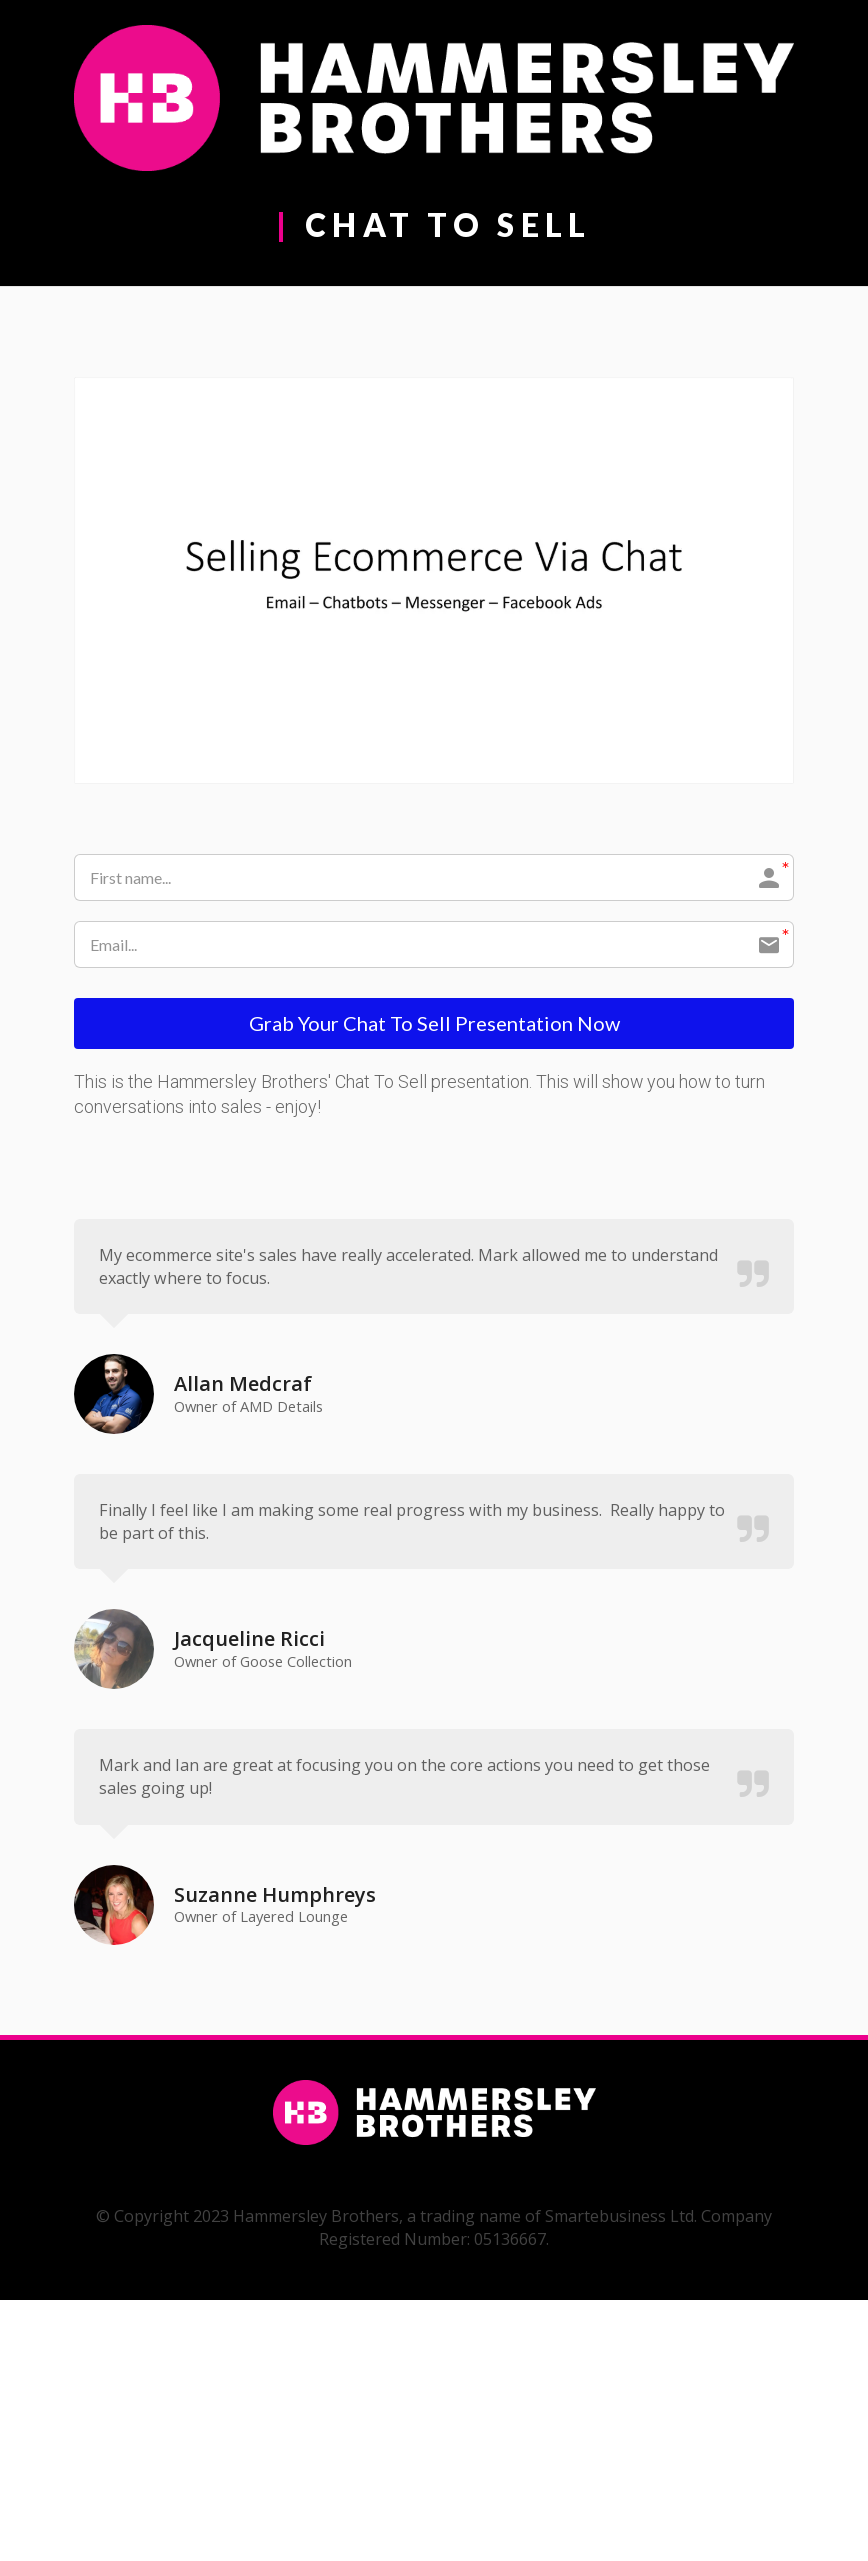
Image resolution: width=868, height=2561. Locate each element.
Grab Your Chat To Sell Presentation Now (434, 1025)
